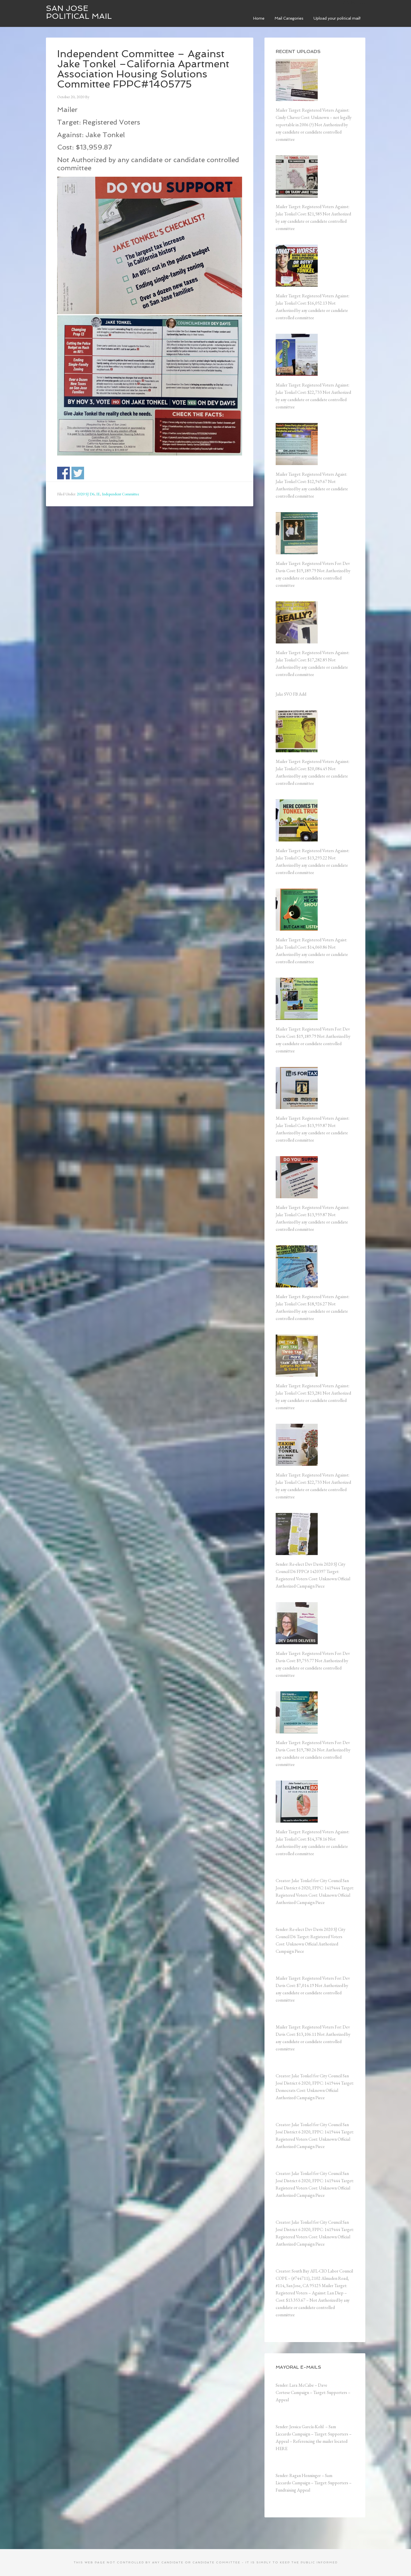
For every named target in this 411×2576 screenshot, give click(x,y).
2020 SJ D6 (85, 493)
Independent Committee (120, 493)
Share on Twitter (77, 473)
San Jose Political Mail (79, 12)
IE (98, 493)
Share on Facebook (63, 473)
